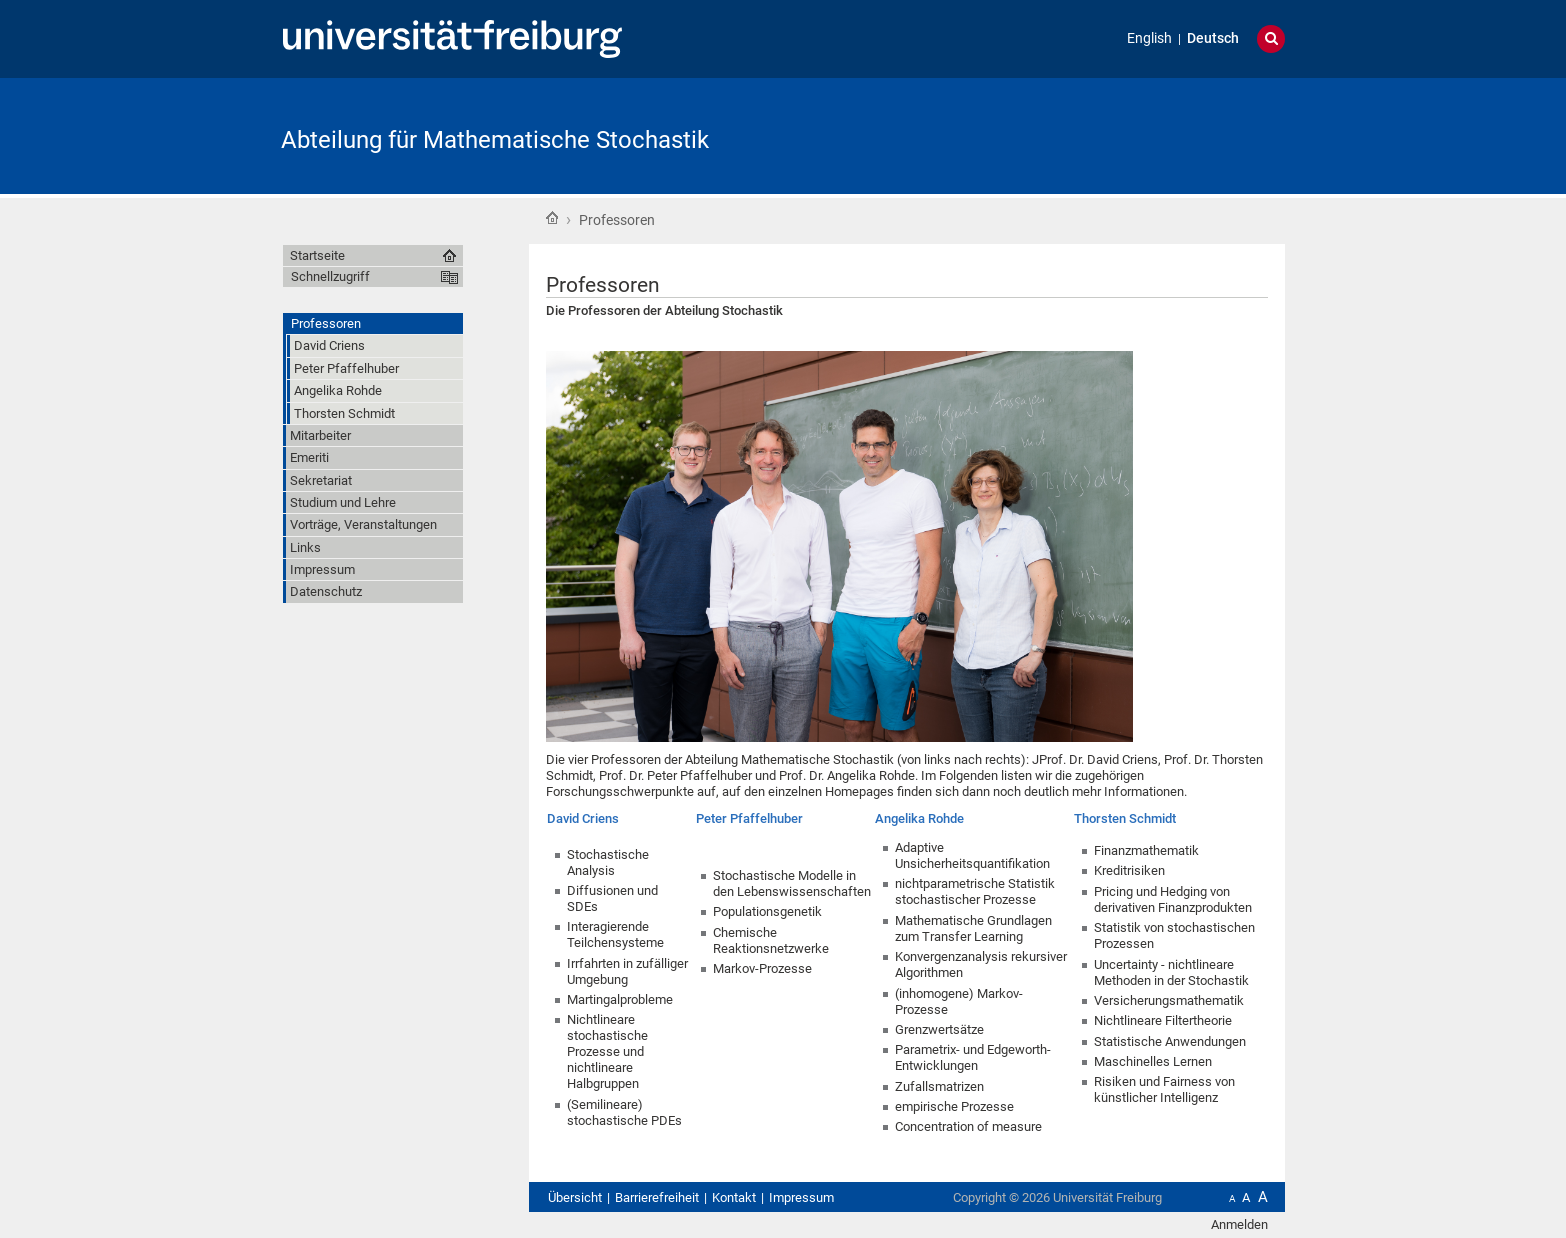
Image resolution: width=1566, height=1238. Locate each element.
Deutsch (1213, 38)
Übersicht (575, 1197)
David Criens (583, 818)
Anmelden (1239, 1224)
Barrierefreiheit (657, 1197)
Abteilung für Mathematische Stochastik (495, 140)
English (1149, 38)
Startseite (552, 218)
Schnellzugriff (330, 276)
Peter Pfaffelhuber (749, 818)
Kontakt (734, 1197)
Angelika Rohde (919, 818)
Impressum (801, 1197)
